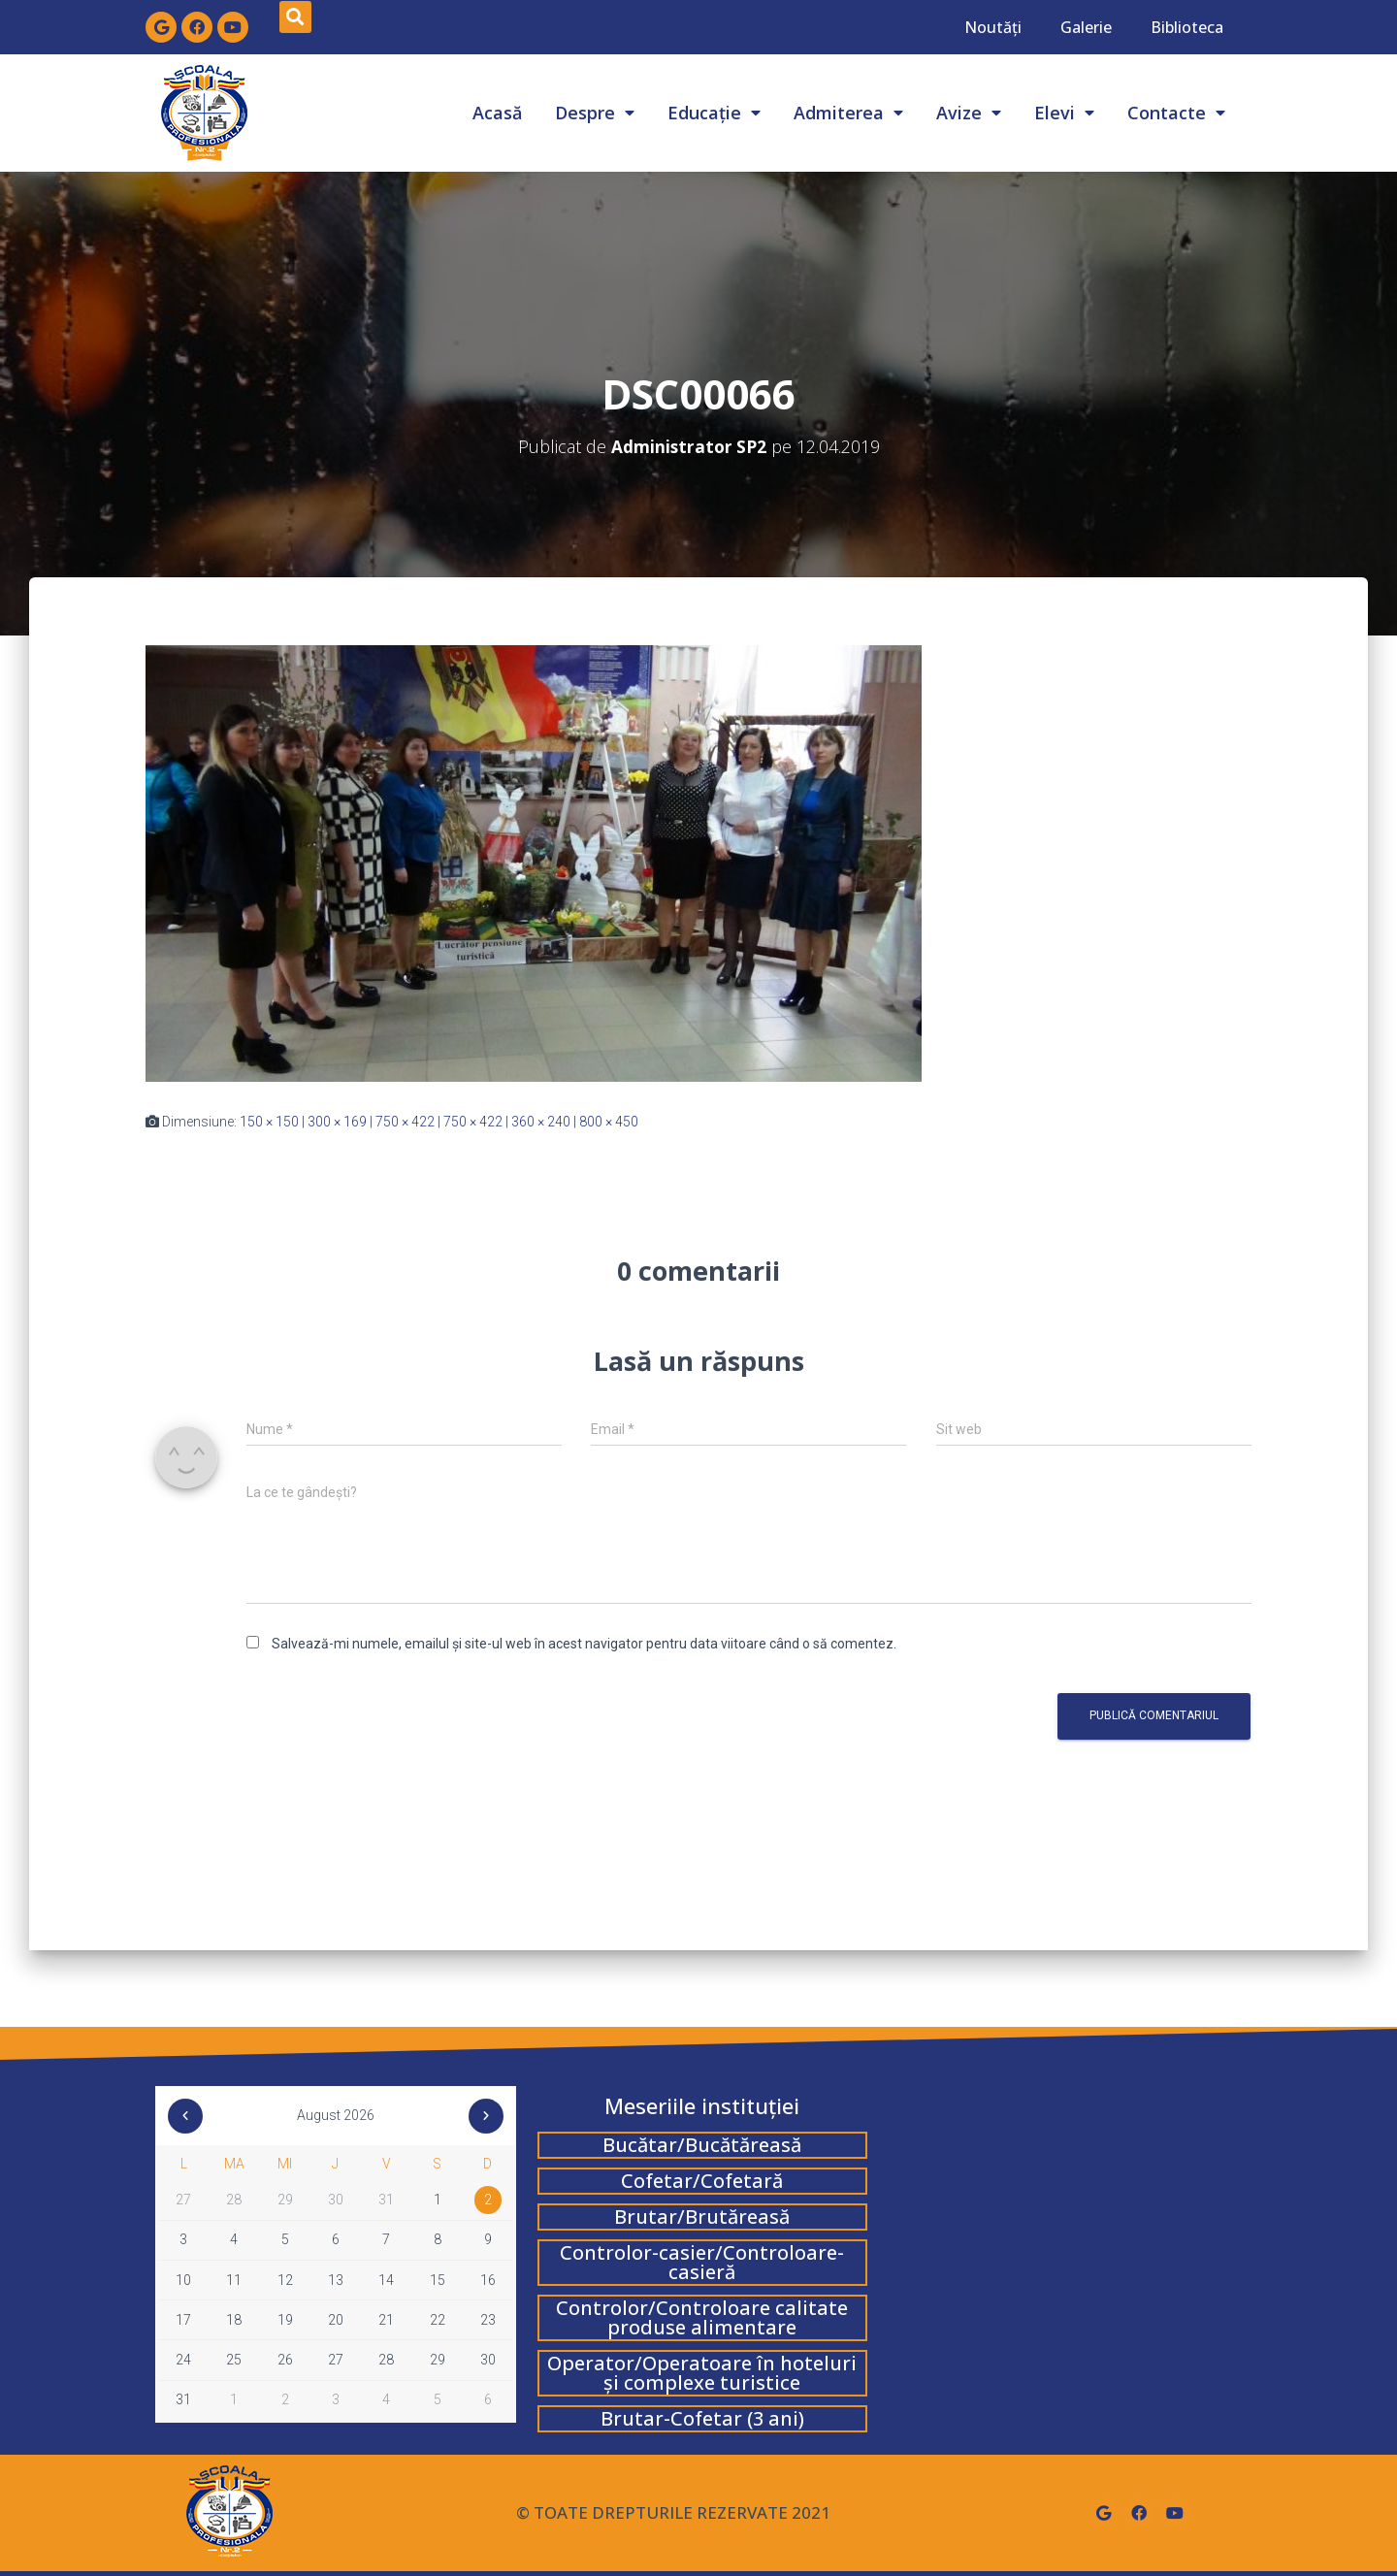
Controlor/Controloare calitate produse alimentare (702, 2317)
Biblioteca (1187, 27)
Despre (594, 112)
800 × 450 (608, 1121)
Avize (968, 112)
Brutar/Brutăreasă (702, 2216)
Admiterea (848, 112)
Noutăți (993, 27)
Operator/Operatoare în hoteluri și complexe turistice (702, 2373)
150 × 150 (269, 1121)
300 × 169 (337, 1121)
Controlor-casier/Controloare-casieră (702, 2262)
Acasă (497, 112)
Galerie (1086, 27)
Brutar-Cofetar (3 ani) (702, 2418)
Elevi (1064, 112)
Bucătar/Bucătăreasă (701, 2145)
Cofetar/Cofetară (702, 2181)
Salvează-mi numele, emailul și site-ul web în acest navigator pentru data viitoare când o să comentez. (584, 1643)
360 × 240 (540, 1121)
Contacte (1176, 112)
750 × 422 (405, 1121)
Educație (714, 112)
